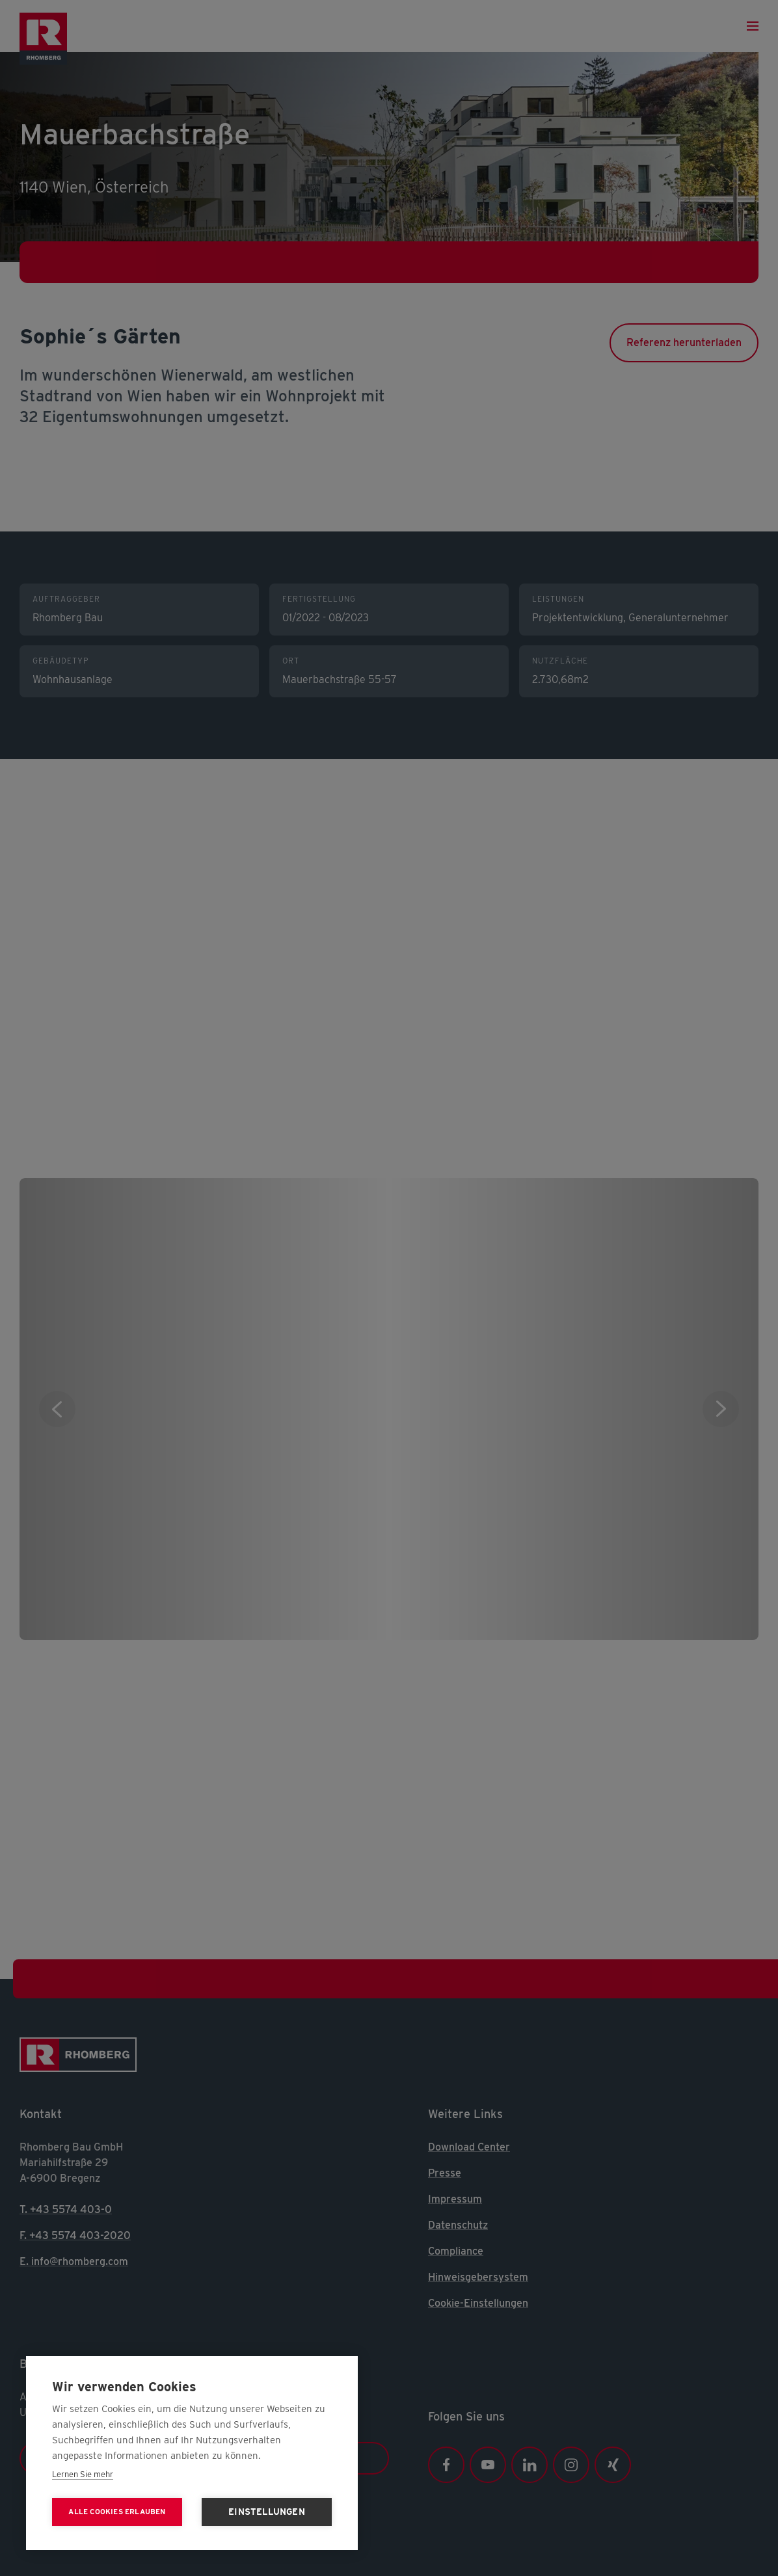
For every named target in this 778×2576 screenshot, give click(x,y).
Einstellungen (266, 2511)
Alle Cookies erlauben (116, 2511)
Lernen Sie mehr (82, 2474)
